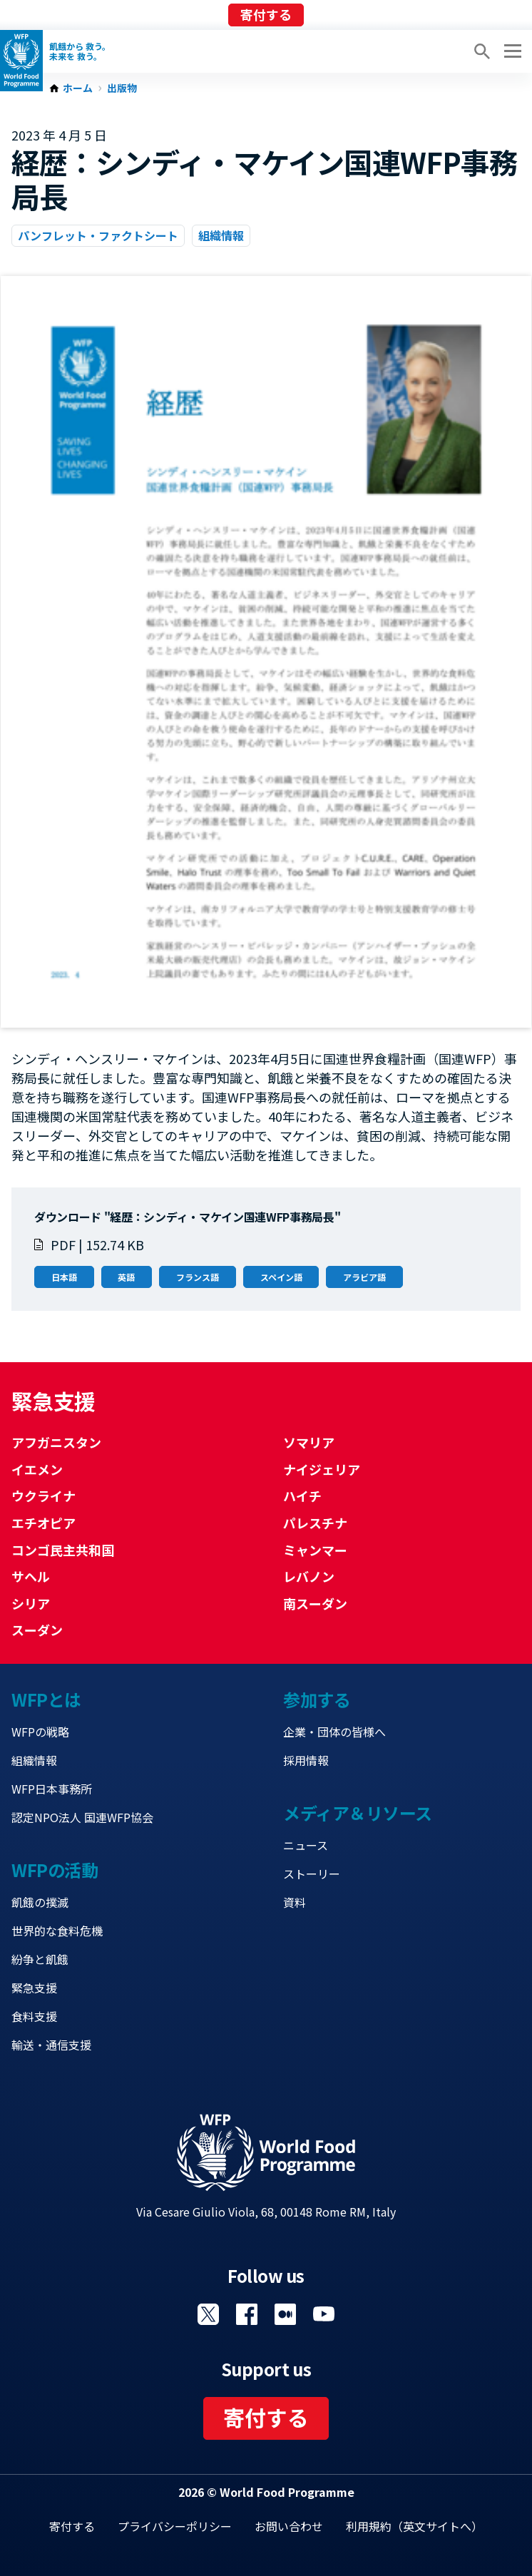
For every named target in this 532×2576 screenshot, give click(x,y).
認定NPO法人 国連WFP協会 (82, 1817)
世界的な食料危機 (57, 1930)
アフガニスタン (56, 1442)
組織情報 (221, 235)
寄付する (266, 14)
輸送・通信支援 (51, 2044)
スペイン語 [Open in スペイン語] (281, 1277)
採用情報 (306, 1760)
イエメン (37, 1469)
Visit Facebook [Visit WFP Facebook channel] (246, 2314)
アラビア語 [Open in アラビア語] (364, 1277)
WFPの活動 (54, 1869)
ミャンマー (315, 1549)
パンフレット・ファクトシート (98, 235)
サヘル (30, 1576)
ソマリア (308, 1442)
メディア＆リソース (357, 1812)
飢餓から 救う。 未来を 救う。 (80, 51)
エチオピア (43, 1522)
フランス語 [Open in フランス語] (197, 1277)
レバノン (308, 1576)
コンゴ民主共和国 (62, 1549)
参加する (316, 1699)
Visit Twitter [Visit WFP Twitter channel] (208, 2314)
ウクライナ (43, 1495)
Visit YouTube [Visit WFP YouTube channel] (323, 2314)
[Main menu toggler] (510, 51)
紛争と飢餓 (39, 1959)
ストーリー (311, 1873)
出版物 (122, 88)
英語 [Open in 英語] (126, 1277)
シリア (30, 1603)
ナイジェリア (321, 1469)
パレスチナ (315, 1522)
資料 (294, 1902)
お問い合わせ (289, 2526)
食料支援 (34, 2016)
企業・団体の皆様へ (334, 1731)
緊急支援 (34, 1987)
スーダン (37, 1629)
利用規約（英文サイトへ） (414, 2526)
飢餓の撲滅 (39, 1902)
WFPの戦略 (40, 1731)
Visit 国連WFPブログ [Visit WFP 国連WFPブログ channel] (285, 2314)
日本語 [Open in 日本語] (64, 1277)
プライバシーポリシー (175, 2526)
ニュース (305, 1845)
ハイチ (302, 1495)
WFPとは (46, 1699)
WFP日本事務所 (51, 1788)
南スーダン (315, 1603)
